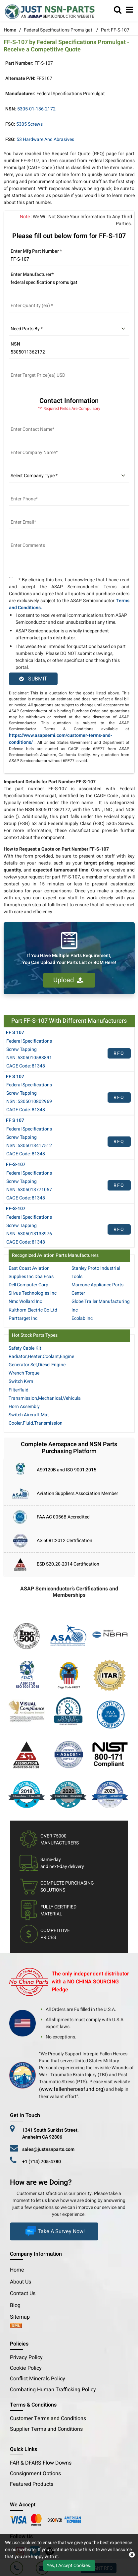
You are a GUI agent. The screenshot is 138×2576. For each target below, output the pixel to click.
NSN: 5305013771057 (29, 1189)
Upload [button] (68, 980)
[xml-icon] (16, 2326)
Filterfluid (18, 1389)
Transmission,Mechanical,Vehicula (45, 1398)
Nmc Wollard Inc (25, 1301)
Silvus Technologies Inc (33, 1293)
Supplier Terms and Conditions (46, 2429)
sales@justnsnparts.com (48, 2149)
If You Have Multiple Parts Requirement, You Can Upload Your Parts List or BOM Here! (69, 959)
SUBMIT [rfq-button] (33, 679)
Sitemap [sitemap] (22, 2317)
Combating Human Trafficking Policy (53, 2390)
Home (10, 30)
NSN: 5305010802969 (29, 1101)
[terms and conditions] (11, 579)
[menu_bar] (129, 10)
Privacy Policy (26, 2357)
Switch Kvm (21, 1381)
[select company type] (69, 476)
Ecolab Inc (82, 1318)
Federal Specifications (29, 1041)
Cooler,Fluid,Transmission (36, 1423)
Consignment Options (35, 2474)
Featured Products (31, 2484)
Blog (15, 2305)
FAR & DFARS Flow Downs (40, 2463)
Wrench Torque (24, 1373)
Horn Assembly (24, 1406)
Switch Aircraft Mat (29, 1414)
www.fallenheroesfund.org (72, 2089)
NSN (15, 344)
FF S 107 (15, 1032)
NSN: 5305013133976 (29, 1233)
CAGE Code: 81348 (25, 1066)
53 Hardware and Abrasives (45, 139)
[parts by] (69, 329)
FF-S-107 (15, 1164)
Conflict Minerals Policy (37, 2379)
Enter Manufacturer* (32, 274)
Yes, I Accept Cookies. (69, 2565)
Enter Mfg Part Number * (36, 251)
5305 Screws (29, 124)
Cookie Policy (26, 2368)
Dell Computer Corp (28, 1284)
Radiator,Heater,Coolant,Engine (41, 1356)
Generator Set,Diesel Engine (37, 1364)
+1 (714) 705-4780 (41, 2161)
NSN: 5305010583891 (29, 1057)
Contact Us (22, 2293)
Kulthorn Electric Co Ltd (33, 1310)
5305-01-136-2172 (36, 108)
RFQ (119, 1053)
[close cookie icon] (132, 2555)
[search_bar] (117, 10)
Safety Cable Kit (25, 1348)
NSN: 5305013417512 (29, 1145)
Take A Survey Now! (54, 2231)
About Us (20, 2282)
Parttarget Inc (23, 1318)
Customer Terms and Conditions (48, 2418)
